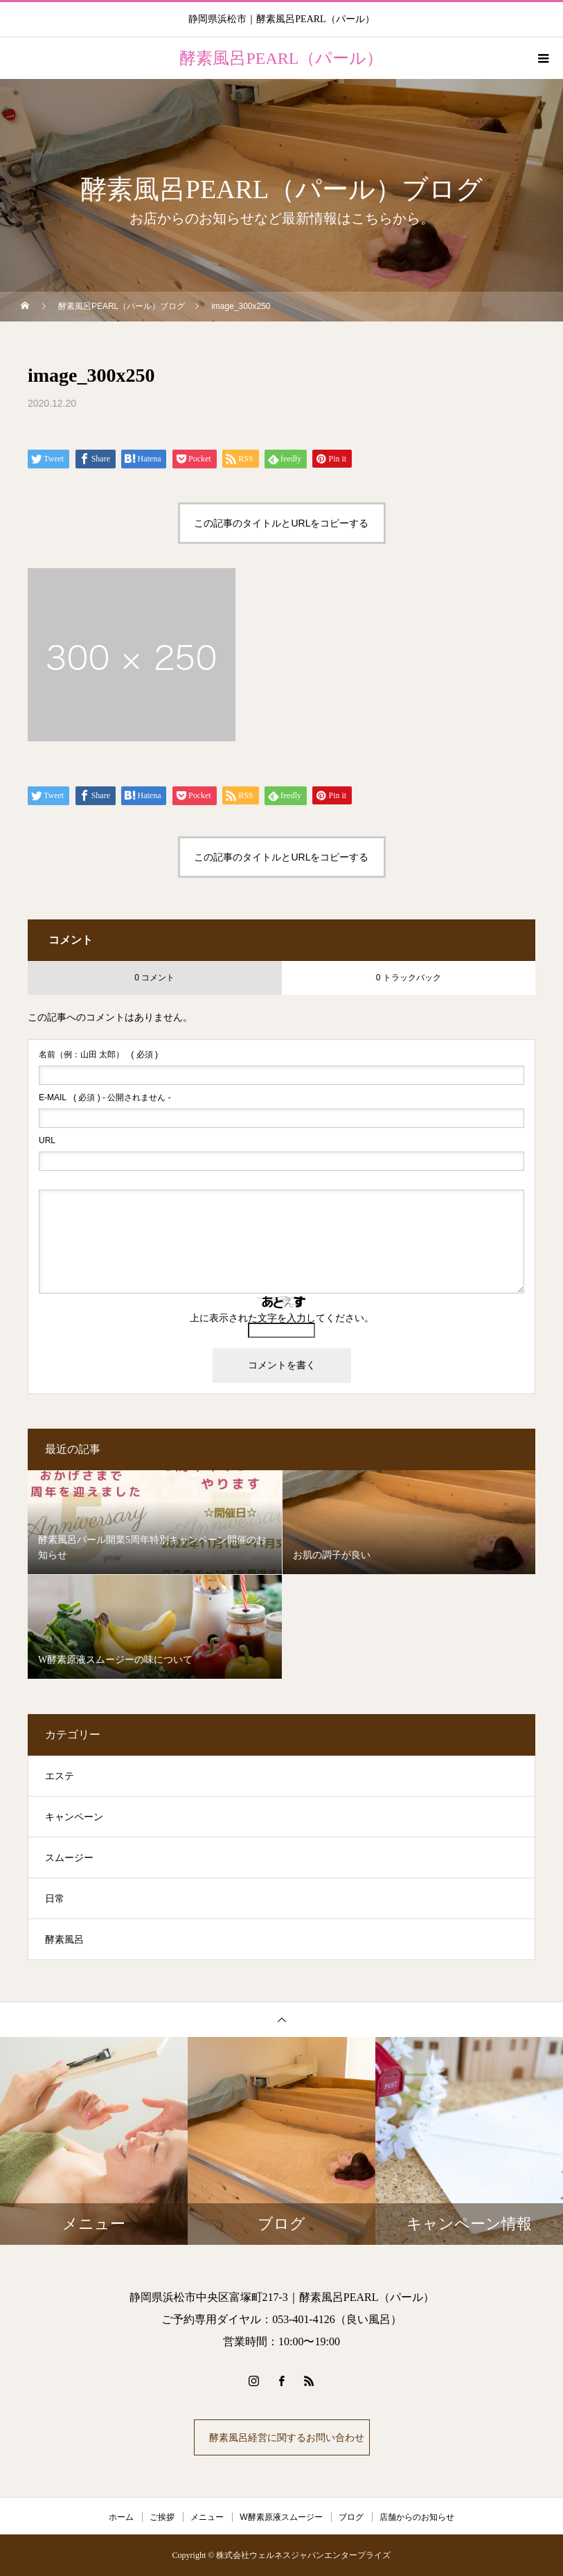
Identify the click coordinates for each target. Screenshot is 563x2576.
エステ (59, 1776)
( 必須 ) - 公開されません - (105, 1097)
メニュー (207, 2517)
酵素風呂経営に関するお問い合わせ (284, 2437)
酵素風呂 (64, 1939)
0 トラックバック (408, 977)
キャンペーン (74, 1817)
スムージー (69, 1858)
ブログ (351, 2517)
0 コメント (154, 977)
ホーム (121, 2517)
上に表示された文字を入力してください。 (282, 1317)
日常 (54, 1899)
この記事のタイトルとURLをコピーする (281, 523)
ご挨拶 (162, 2517)
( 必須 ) (98, 1054)
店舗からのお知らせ (416, 2517)
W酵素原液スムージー (281, 2517)
